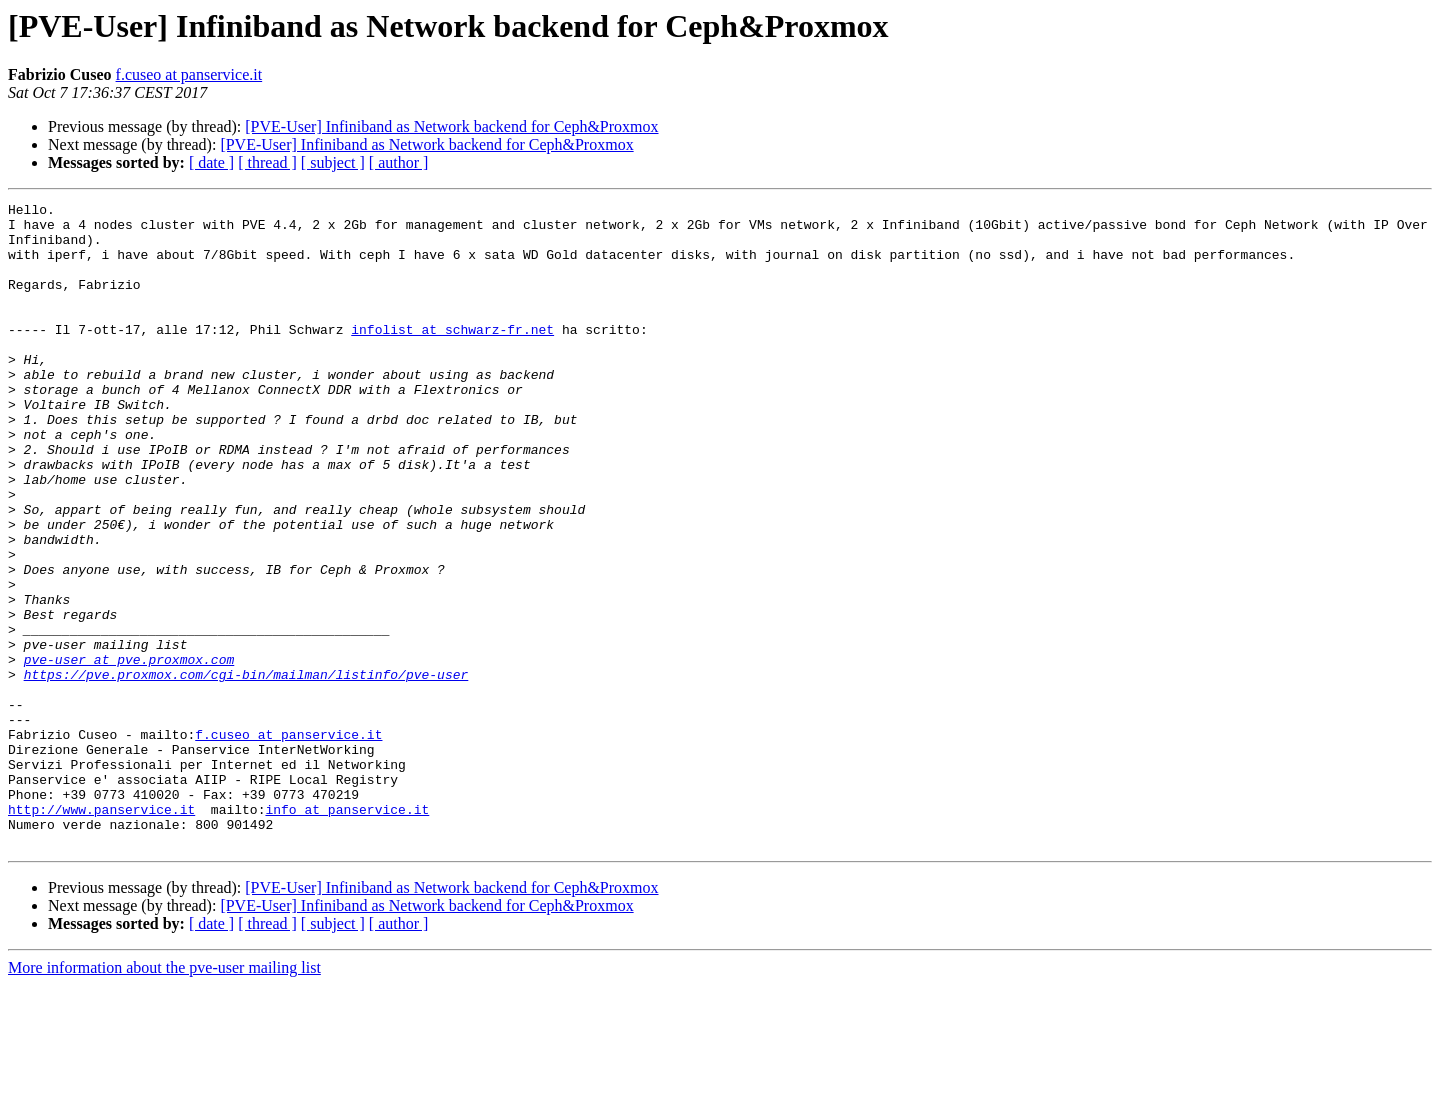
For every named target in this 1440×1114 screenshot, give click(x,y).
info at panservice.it (347, 932)
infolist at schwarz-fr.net (452, 356)
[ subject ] (333, 162)
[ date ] (211, 162)
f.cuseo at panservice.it (189, 74)
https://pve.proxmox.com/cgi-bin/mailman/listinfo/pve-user (246, 770)
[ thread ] (267, 162)
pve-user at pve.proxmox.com (129, 752)
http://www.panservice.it (101, 932)
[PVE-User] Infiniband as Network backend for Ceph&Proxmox (451, 126)
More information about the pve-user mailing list (164, 1096)
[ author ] (399, 162)
